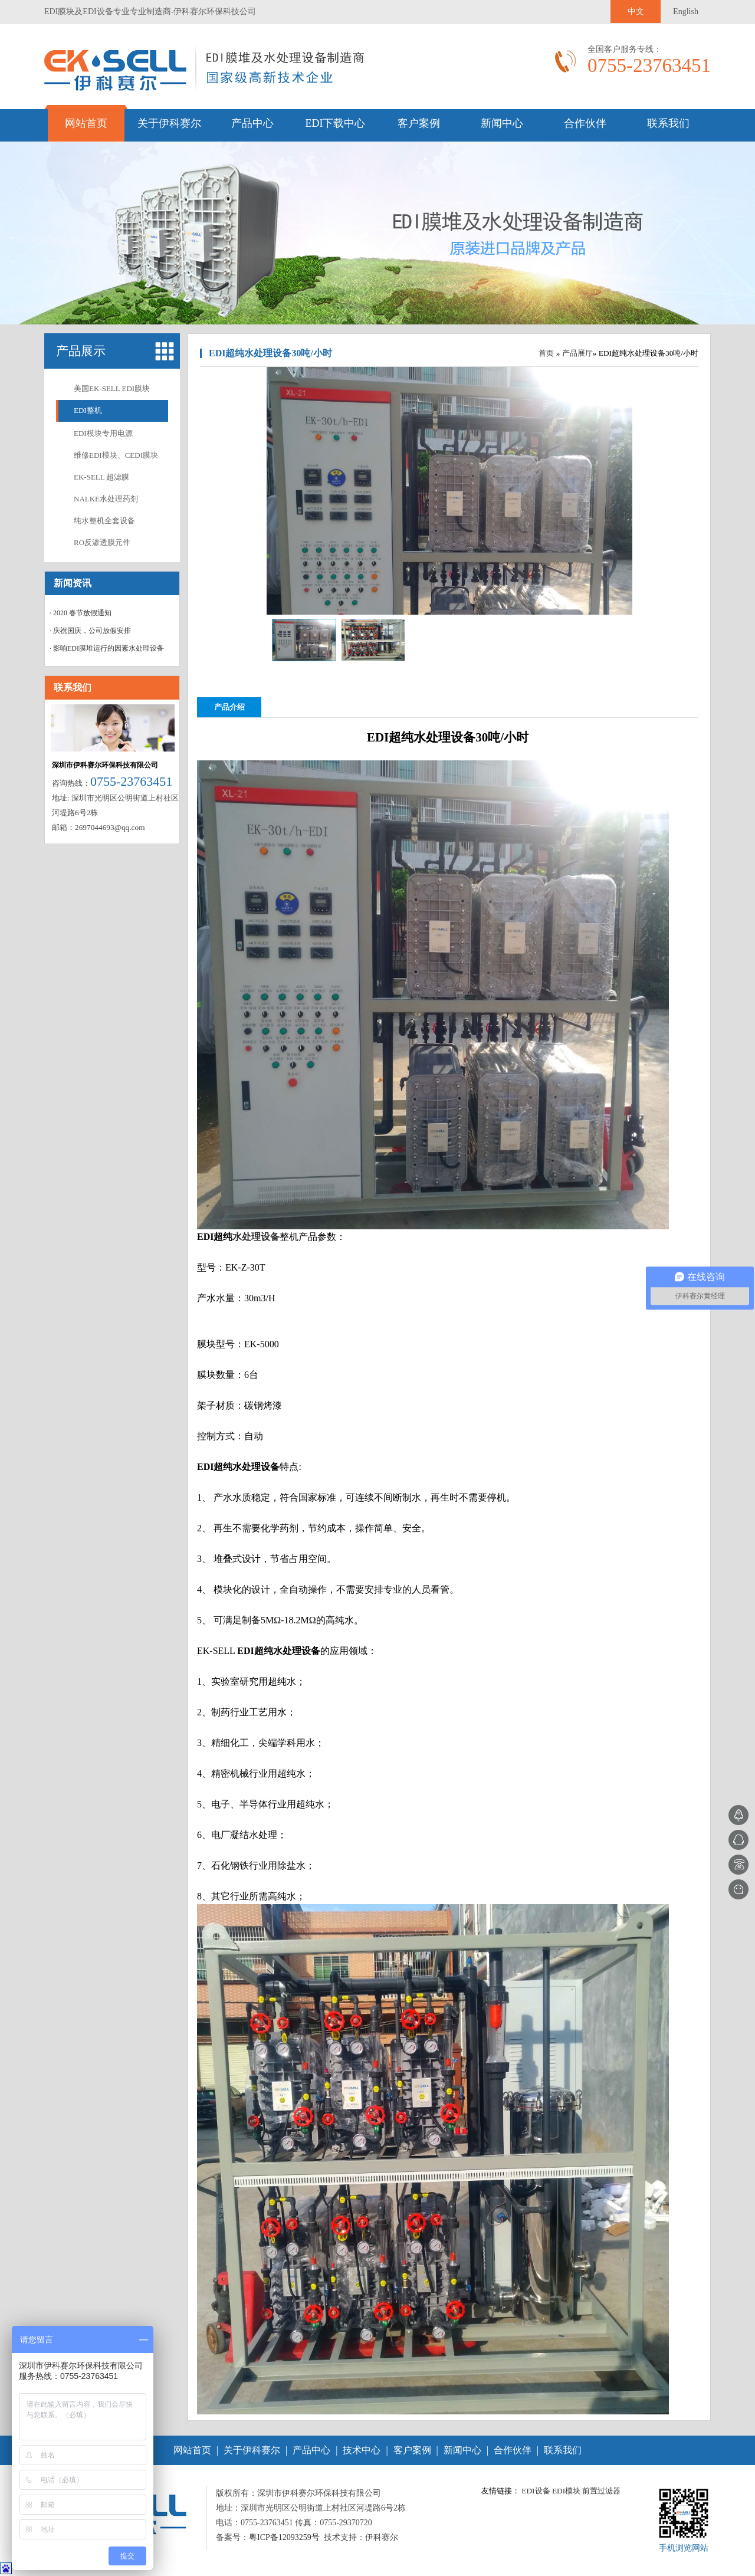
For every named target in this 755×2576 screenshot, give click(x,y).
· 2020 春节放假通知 (80, 613)
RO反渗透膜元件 (102, 542)
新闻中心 (502, 123)
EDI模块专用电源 (103, 433)
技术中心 (361, 2450)
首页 (546, 353)
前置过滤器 (601, 2490)
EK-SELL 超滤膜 (101, 476)
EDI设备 (535, 2490)
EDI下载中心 (336, 123)
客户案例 (419, 123)
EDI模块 (566, 2490)
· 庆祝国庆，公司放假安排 (90, 630)
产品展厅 (577, 353)
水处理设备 (256, 1237)
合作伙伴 (585, 123)
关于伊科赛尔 (169, 123)
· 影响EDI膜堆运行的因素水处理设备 (107, 648)
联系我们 (668, 123)
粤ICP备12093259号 (284, 2537)
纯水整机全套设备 (104, 520)
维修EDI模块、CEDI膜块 (116, 455)
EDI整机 (88, 410)
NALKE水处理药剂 (106, 498)
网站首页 (86, 123)
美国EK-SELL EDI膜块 (112, 388)
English (685, 11)
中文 (636, 11)
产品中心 (252, 123)
